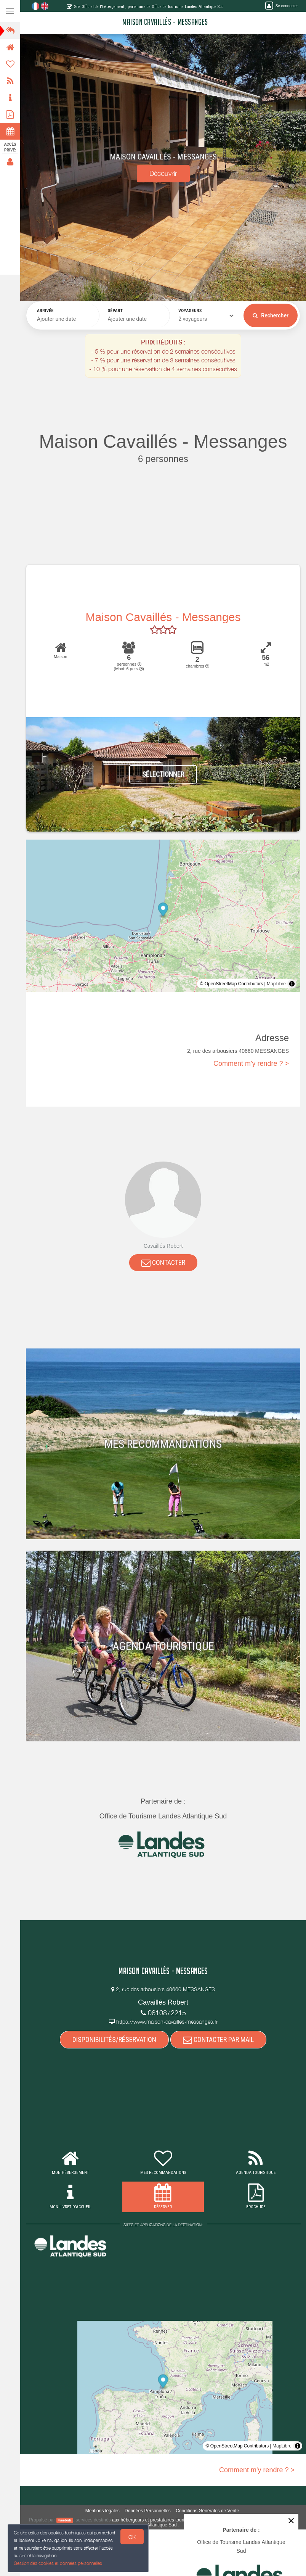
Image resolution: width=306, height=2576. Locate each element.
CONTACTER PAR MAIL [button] (218, 2039)
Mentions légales (102, 2510)
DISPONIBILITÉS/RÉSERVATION (114, 2039)
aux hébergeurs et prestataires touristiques (155, 2520)
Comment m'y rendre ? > (251, 1063)
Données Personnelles (148, 2510)
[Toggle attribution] (291, 983)
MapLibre (276, 983)
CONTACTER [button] (163, 1262)
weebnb (64, 2520)
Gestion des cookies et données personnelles (57, 2564)
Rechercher (270, 315)
